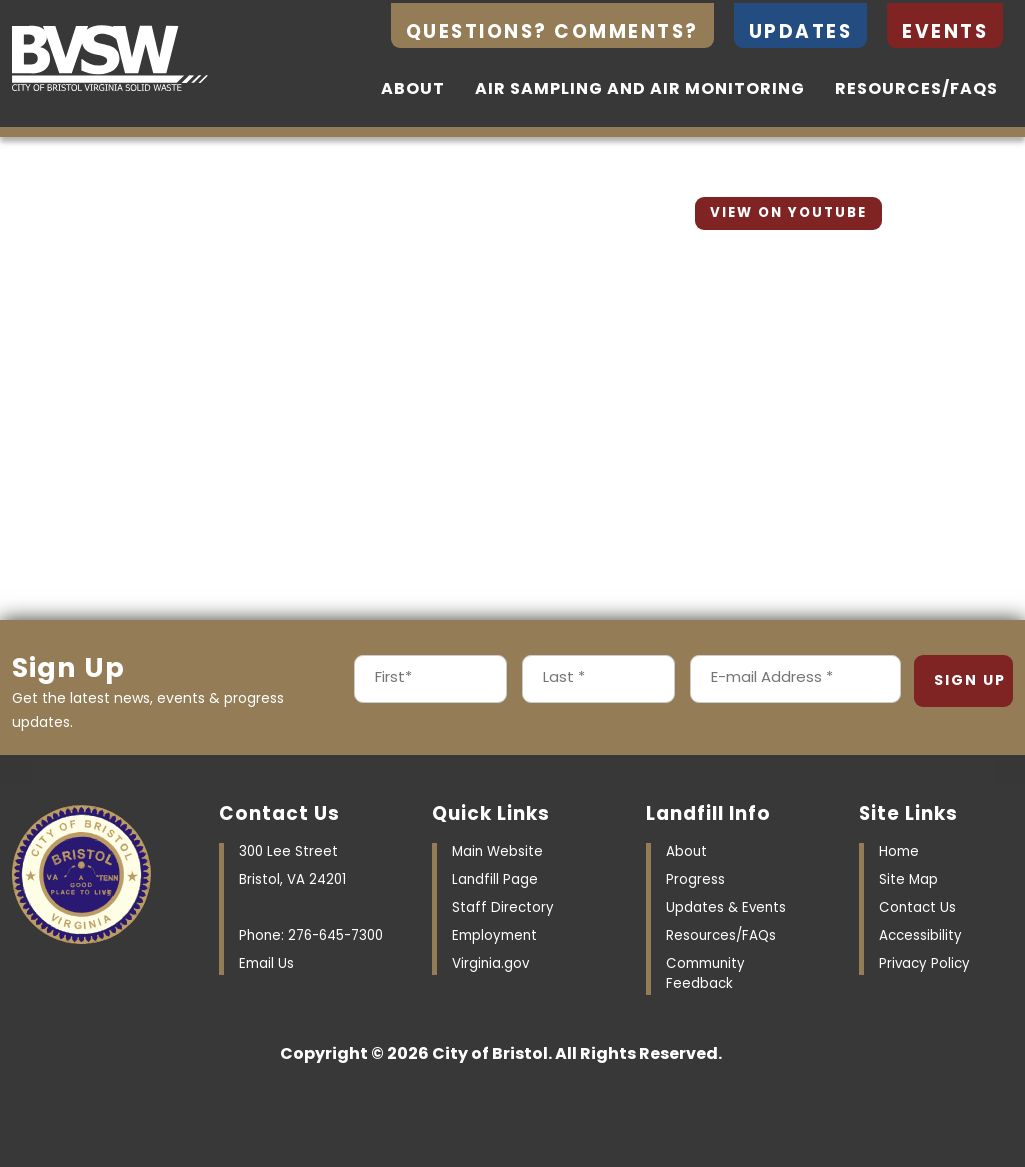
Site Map (908, 880)
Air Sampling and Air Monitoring (640, 90)
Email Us (266, 964)
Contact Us (917, 908)
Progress (695, 880)
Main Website (497, 852)
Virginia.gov (490, 964)
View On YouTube (788, 213)
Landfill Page (495, 880)
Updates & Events (726, 908)
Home (899, 852)
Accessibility (920, 936)
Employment (494, 936)
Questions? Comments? (552, 33)
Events (945, 33)
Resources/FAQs (916, 90)
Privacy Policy (924, 964)
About (413, 90)
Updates (801, 33)
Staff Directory (503, 908)
